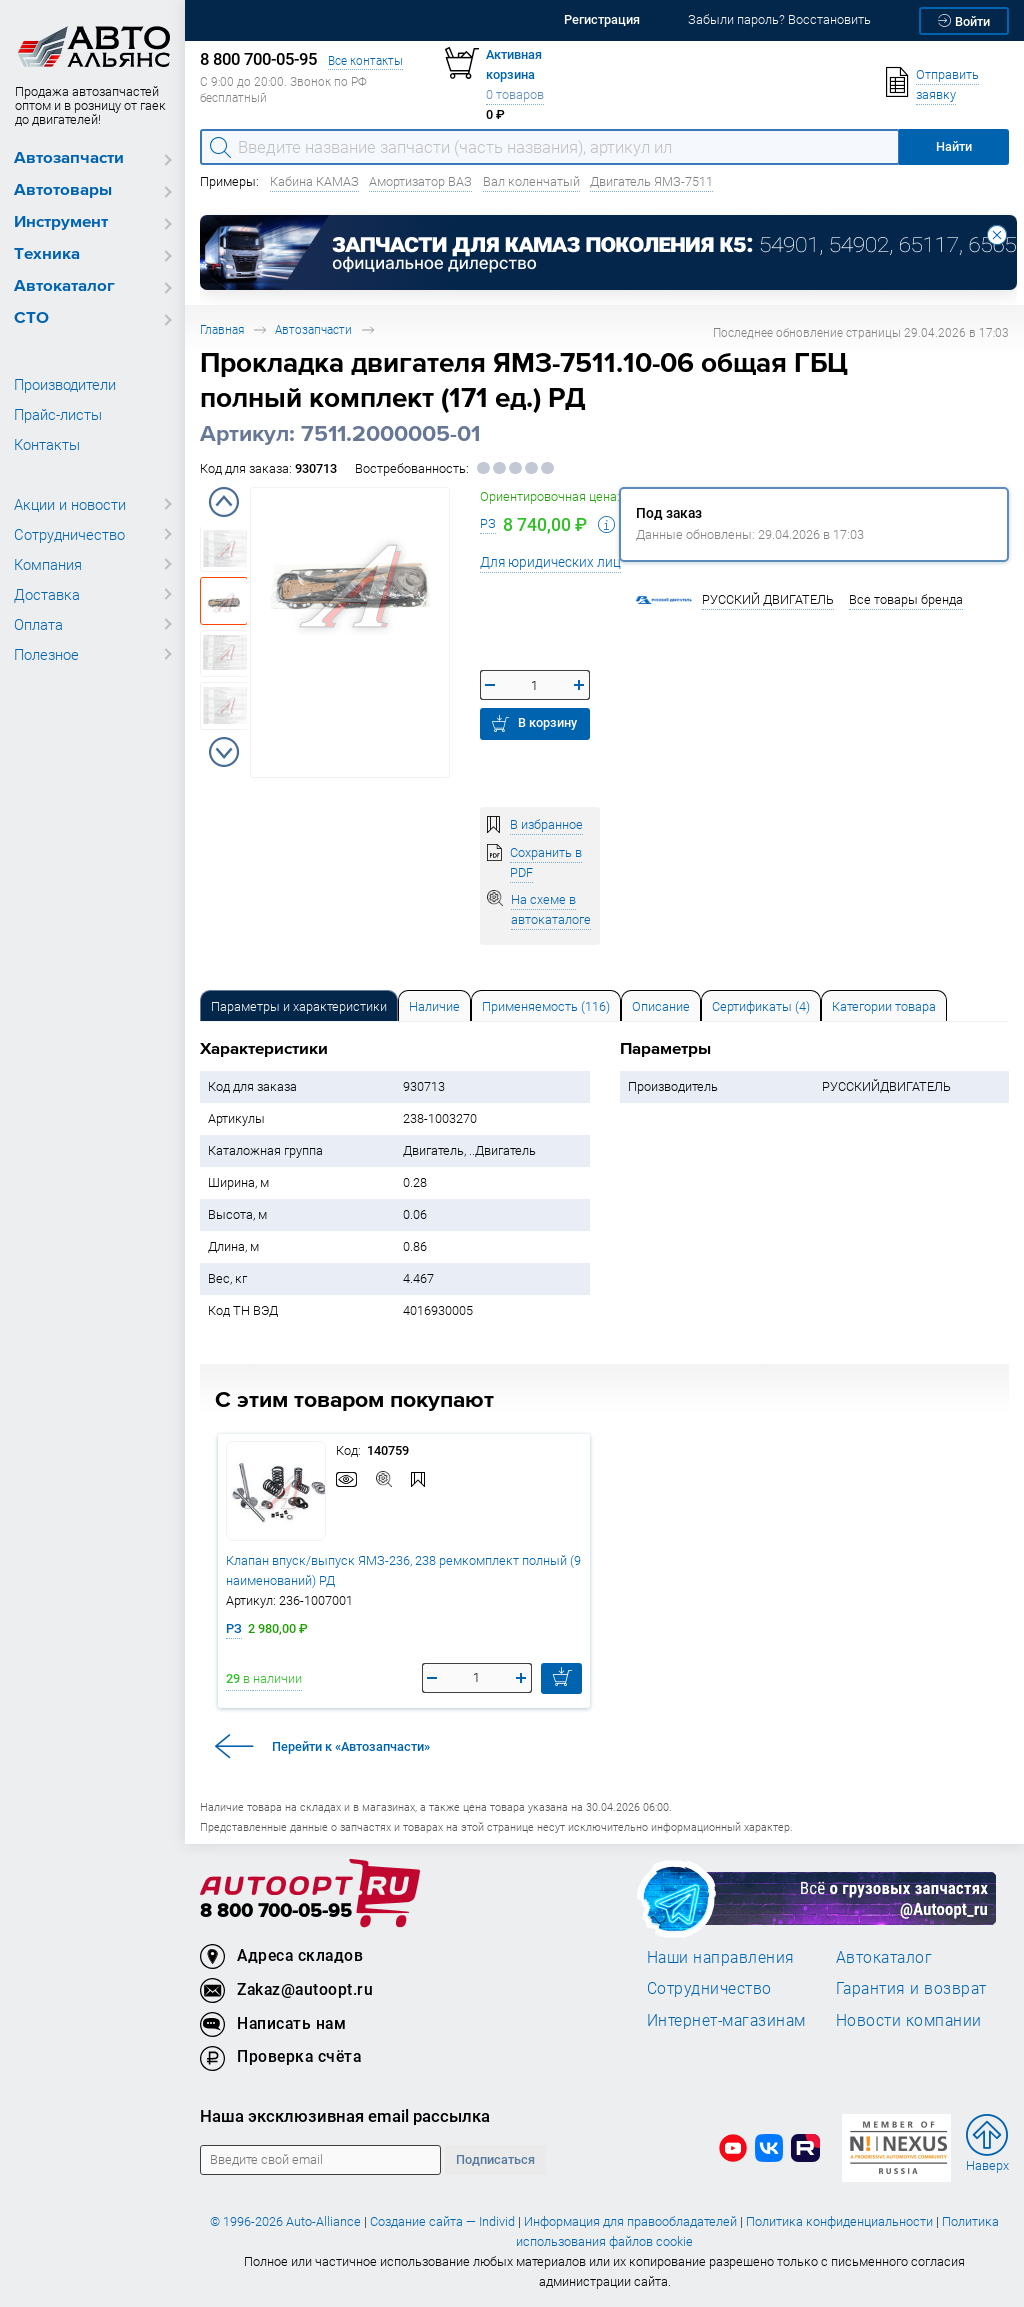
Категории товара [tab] (884, 1006)
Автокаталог (64, 286)
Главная (222, 329)
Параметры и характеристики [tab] (299, 1006)
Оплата (38, 624)
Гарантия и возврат (911, 1988)
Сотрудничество (69, 534)
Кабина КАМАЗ (314, 181)
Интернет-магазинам (726, 2020)
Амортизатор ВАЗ (420, 181)
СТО (31, 318)
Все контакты (365, 60)
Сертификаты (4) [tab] (761, 1006)
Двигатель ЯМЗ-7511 (651, 181)
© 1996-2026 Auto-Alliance (285, 2221)
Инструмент (61, 222)
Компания (48, 564)
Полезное (46, 654)
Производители (65, 384)
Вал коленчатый (531, 181)
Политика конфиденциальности (839, 2221)
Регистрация (602, 19)
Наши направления (721, 1957)
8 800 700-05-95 (276, 1911)
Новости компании (909, 2020)
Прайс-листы (58, 414)
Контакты (47, 444)
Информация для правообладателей (630, 2221)
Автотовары (63, 190)
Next (224, 752)
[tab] (299, 1005)
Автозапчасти (69, 158)
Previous (224, 502)
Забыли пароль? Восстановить (779, 19)
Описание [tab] (661, 1006)
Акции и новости (70, 504)
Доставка (47, 594)
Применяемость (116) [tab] (546, 1006)
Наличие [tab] (434, 1006)
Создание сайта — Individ (442, 2221)
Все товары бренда (906, 599)
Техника (47, 254)
